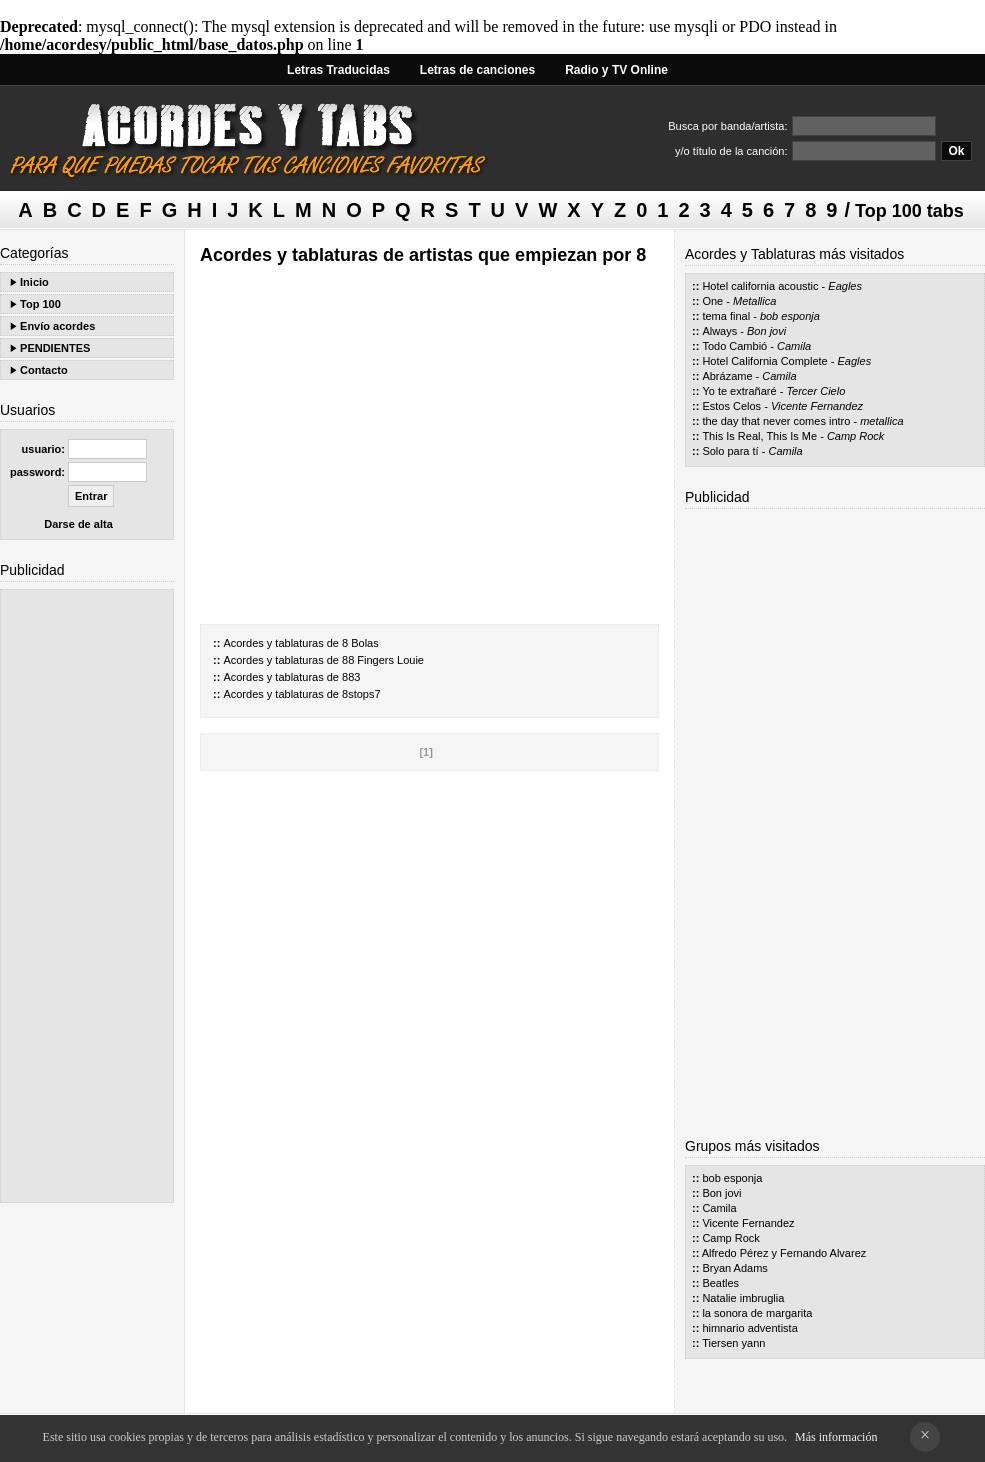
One (712, 301)
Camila (794, 346)
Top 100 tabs (909, 211)
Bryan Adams (734, 1268)
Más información (836, 1437)
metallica (881, 421)
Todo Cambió (734, 346)
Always (719, 331)
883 (351, 677)
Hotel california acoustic (760, 286)
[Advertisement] (87, 896)
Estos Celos (731, 406)
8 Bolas (360, 643)
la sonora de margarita (757, 1313)
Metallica (754, 301)
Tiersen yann (733, 1343)
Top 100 (40, 304)
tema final (726, 316)
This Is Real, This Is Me (759, 436)
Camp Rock (855, 436)
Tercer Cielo (815, 391)
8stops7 (361, 694)
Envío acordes (57, 326)
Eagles (845, 286)
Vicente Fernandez (817, 406)
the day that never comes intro (776, 421)
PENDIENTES (55, 348)
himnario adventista (749, 1328)
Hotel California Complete (764, 361)
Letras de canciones (477, 70)
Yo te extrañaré (739, 391)
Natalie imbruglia (743, 1298)
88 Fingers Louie (383, 660)
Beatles (720, 1283)
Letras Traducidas (338, 70)
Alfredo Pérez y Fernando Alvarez (784, 1253)
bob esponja (790, 316)
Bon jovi (766, 331)
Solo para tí (730, 451)
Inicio (34, 282)
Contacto (44, 370)
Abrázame (727, 376)
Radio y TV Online (616, 70)
